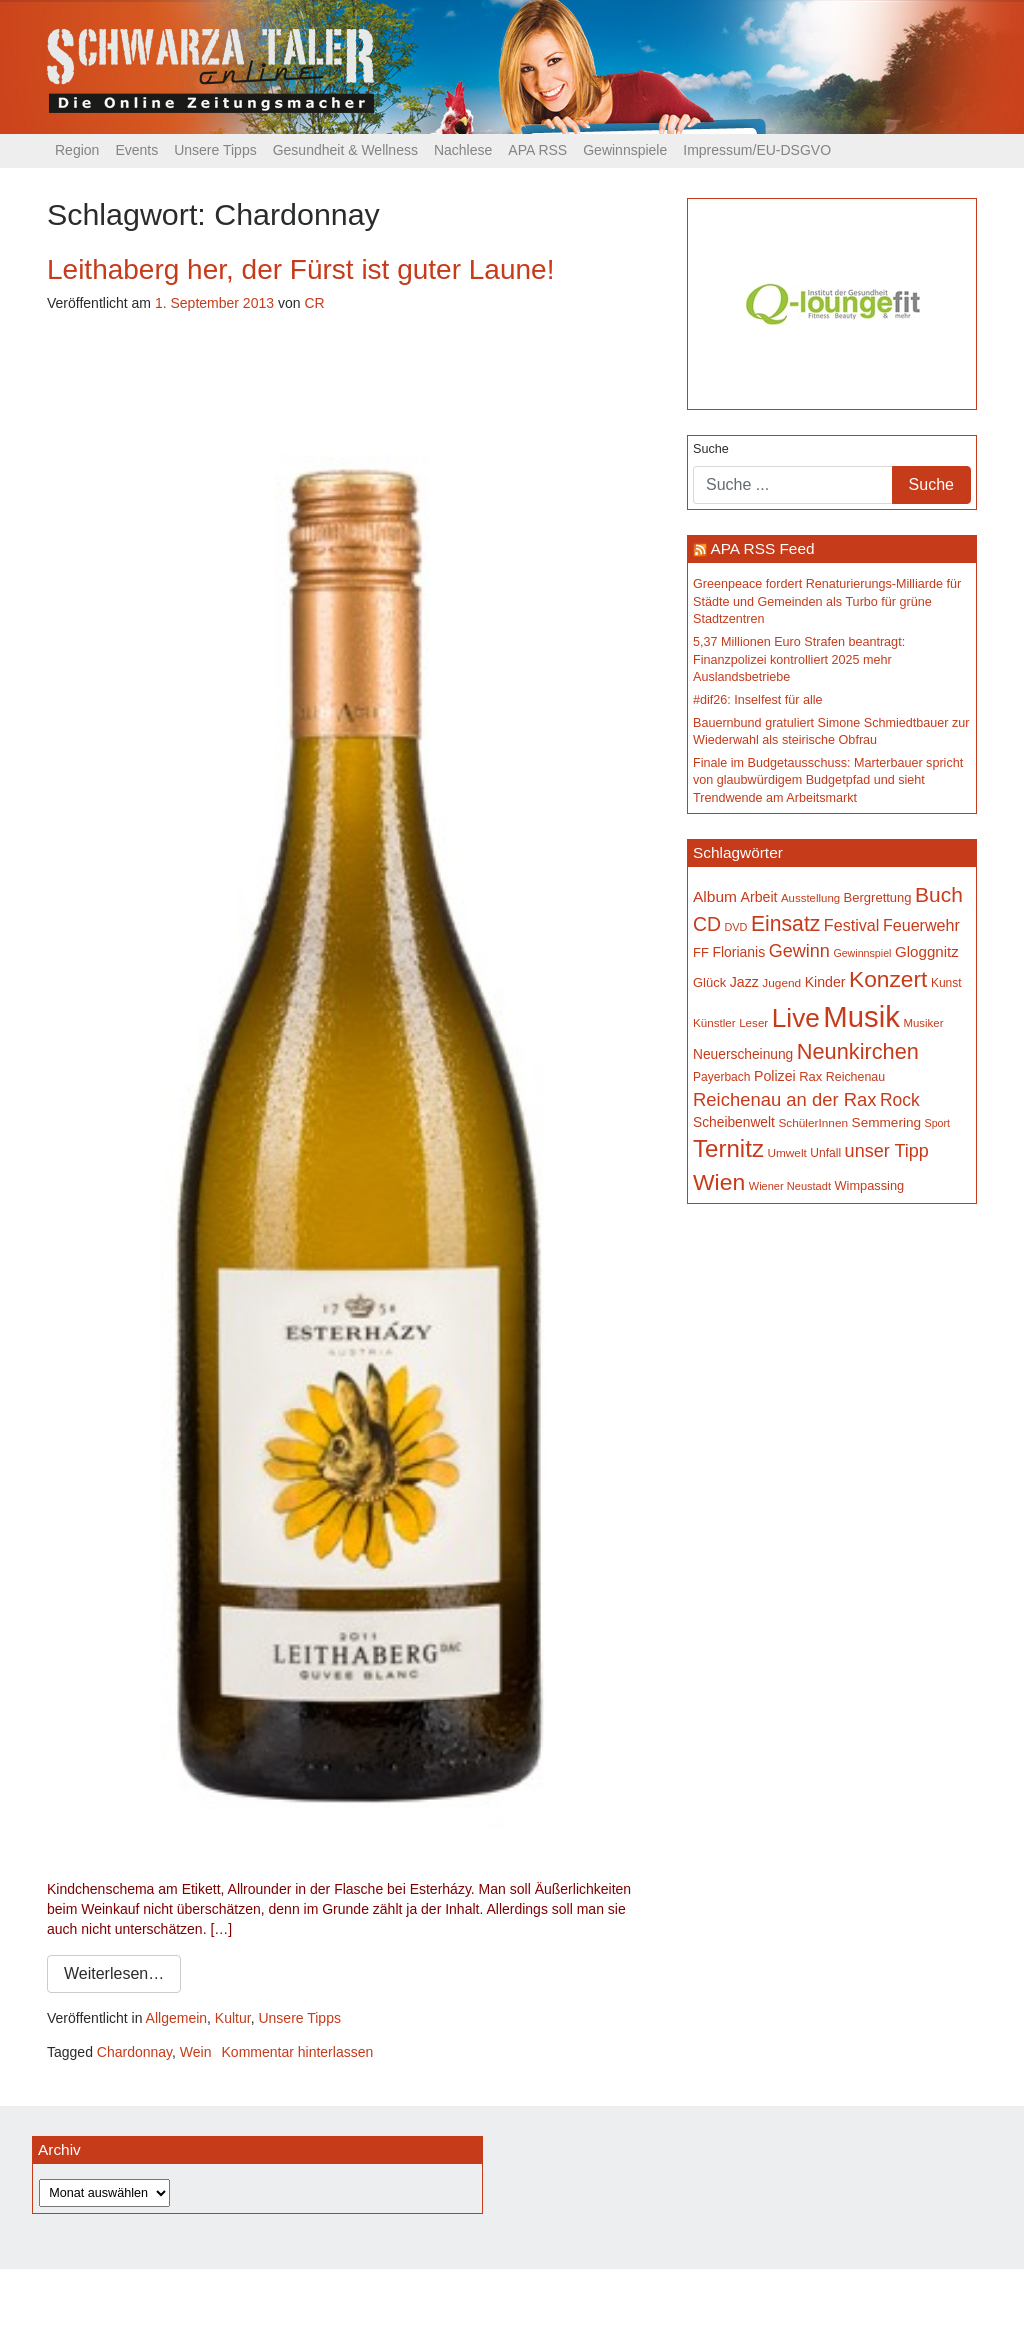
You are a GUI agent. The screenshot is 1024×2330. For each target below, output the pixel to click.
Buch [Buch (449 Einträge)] (939, 894)
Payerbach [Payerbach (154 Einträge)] (721, 1077)
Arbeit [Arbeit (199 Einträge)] (758, 897)
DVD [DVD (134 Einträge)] (736, 927)
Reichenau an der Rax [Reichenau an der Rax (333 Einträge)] (784, 1099)
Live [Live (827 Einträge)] (796, 1018)
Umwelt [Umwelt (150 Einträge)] (786, 1153)
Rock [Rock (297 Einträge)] (900, 1100)
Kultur (233, 2018)
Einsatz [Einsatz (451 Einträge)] (785, 923)
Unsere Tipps (215, 150)
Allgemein (176, 2018)
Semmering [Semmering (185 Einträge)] (886, 1122)
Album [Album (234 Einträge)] (715, 896)
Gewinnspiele (625, 150)
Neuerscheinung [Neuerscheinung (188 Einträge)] (743, 1054)
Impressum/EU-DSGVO (757, 150)
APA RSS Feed (762, 548)
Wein (196, 2052)
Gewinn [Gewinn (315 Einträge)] (799, 951)
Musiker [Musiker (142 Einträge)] (923, 1023)
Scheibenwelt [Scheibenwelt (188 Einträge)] (734, 1122)
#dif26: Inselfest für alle (758, 700)
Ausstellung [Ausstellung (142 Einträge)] (810, 898)
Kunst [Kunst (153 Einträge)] (946, 983)
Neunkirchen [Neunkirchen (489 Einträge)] (858, 1051)
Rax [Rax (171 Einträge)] (810, 1076)
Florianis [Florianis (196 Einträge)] (738, 952)
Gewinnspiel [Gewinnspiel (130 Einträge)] (862, 953)
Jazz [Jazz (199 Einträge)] (744, 982)
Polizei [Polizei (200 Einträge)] (775, 1076)
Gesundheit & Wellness (345, 150)
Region (77, 150)
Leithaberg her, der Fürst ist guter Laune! (300, 269)
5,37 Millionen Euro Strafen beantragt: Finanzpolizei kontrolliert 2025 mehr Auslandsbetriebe (799, 659)
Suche (711, 449)
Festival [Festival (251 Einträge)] (852, 925)
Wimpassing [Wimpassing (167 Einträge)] (869, 1185)
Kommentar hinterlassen (298, 2052)
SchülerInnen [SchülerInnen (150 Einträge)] (813, 1123)
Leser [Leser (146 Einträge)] (753, 1022)
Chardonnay (134, 2052)
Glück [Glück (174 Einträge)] (709, 982)
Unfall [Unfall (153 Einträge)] (825, 1153)
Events (136, 150)
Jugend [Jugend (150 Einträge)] (781, 983)
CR (314, 303)
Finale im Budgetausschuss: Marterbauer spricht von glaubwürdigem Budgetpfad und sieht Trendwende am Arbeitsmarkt (828, 780)
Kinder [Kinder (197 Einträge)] (825, 982)
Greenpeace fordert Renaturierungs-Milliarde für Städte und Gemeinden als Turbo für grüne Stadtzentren (827, 601)
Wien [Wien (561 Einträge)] (719, 1182)
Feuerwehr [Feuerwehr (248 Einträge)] (921, 925)
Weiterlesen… (114, 1973)
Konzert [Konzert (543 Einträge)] (888, 979)
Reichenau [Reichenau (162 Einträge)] (855, 1077)
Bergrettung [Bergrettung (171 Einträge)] (878, 897)
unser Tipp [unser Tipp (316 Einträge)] (887, 1151)
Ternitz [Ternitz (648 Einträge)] (728, 1148)
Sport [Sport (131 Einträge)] (937, 1123)
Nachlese (463, 150)
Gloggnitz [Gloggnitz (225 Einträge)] (927, 951)
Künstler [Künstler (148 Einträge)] (714, 1022)
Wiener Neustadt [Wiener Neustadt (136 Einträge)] (790, 1186)
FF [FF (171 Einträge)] (701, 952)
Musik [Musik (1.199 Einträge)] (861, 1016)
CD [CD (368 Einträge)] (707, 924)
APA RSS (537, 150)
